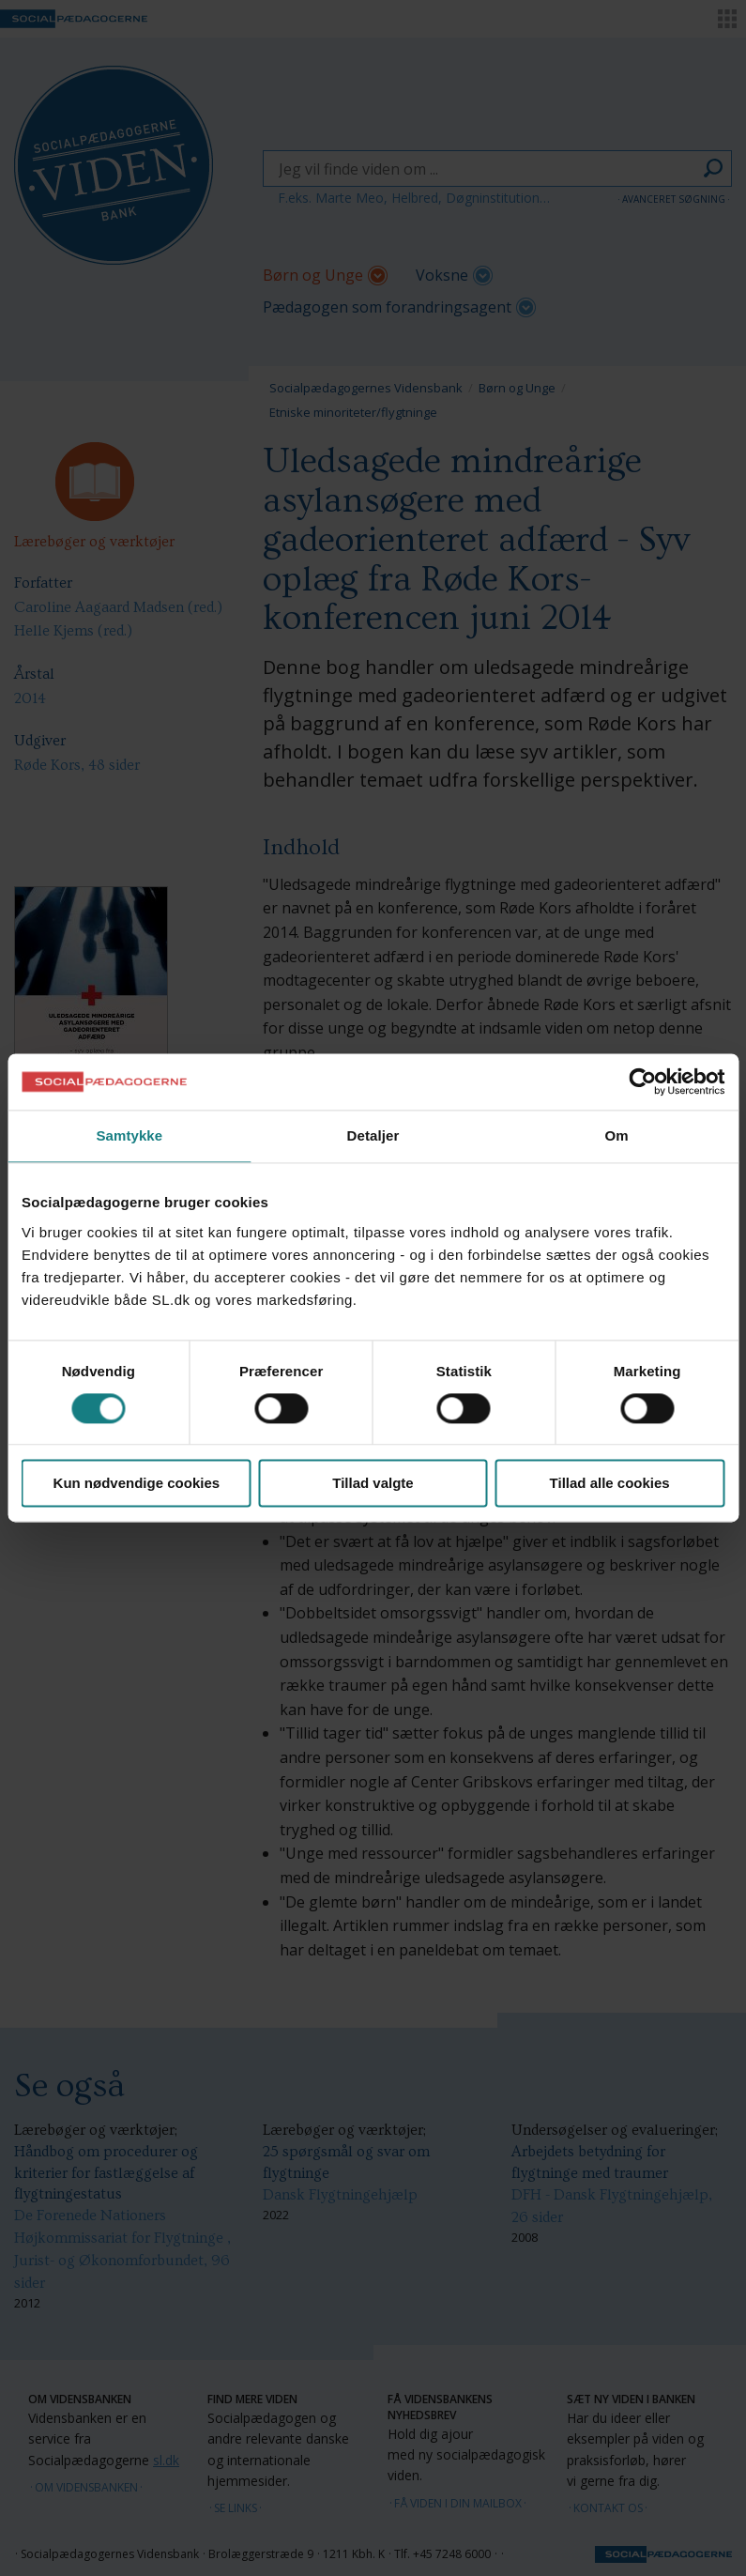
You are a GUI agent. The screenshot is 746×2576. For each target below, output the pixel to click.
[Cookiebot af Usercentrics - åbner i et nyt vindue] (642, 1081)
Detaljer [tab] (373, 1135)
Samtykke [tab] (129, 1135)
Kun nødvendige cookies (137, 1484)
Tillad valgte (372, 1484)
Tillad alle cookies (610, 1484)
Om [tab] (617, 1135)
